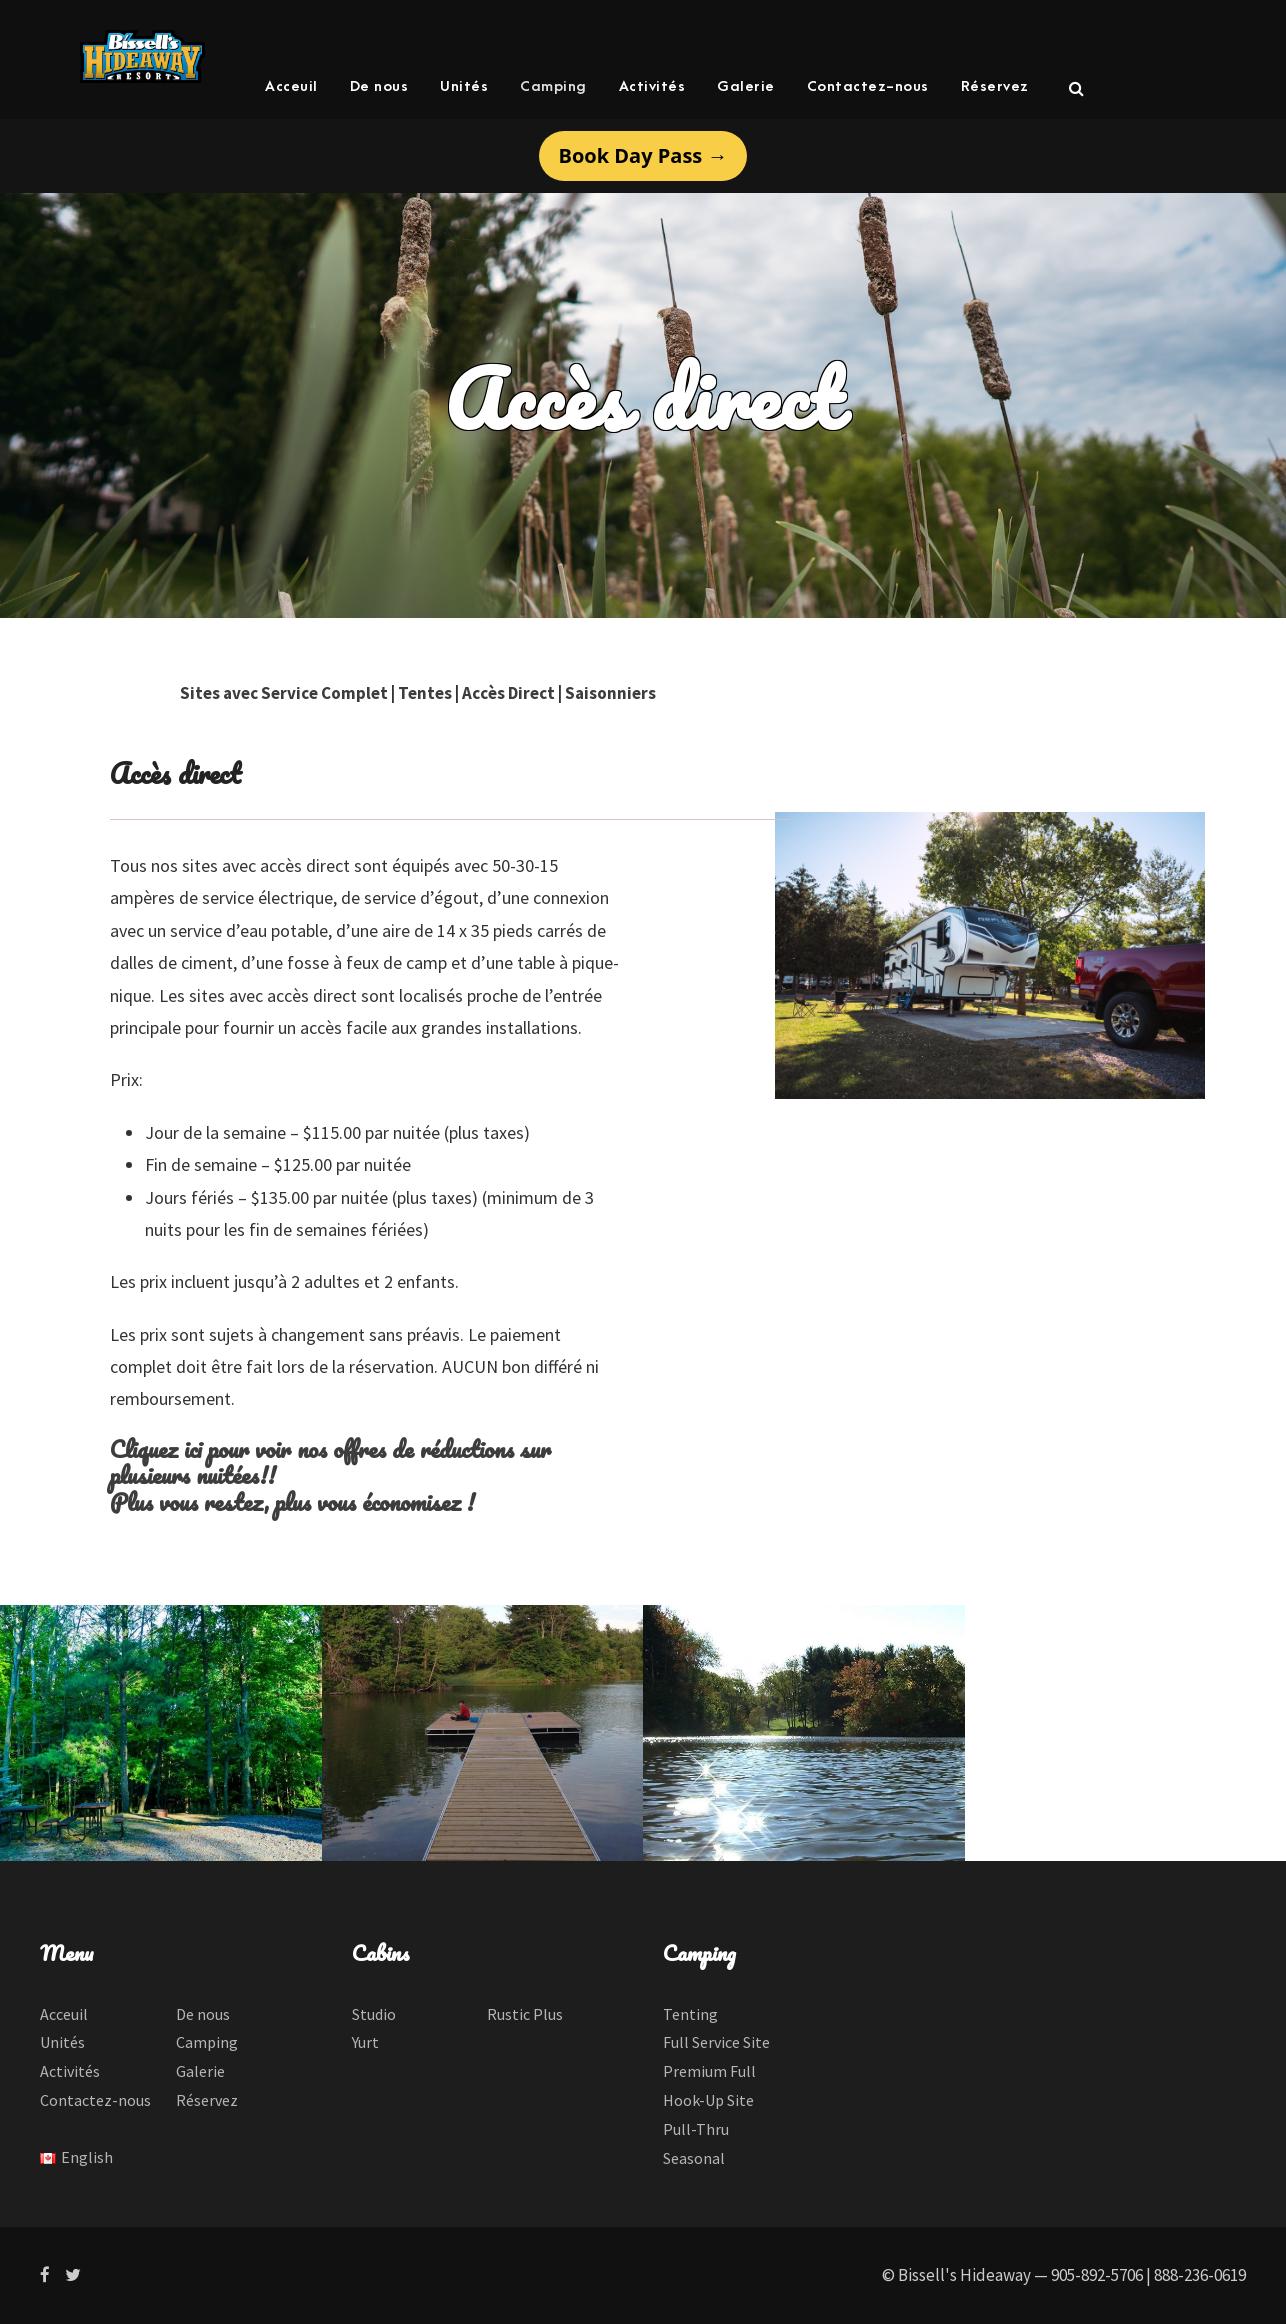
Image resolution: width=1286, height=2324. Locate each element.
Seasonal (694, 2158)
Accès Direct (508, 693)
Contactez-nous (868, 86)
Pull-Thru (696, 2129)
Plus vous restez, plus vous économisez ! (292, 1501)
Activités (652, 86)
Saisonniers (610, 693)
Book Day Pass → (643, 155)
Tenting (690, 2014)
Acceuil (291, 86)
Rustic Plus (525, 2014)
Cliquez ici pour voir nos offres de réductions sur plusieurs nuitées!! (330, 1461)
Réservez (995, 86)
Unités (464, 86)
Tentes (425, 693)
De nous (379, 86)
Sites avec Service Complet (284, 693)
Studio (374, 2014)
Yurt (365, 2042)
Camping (553, 86)
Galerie (746, 86)
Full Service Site (716, 2042)
